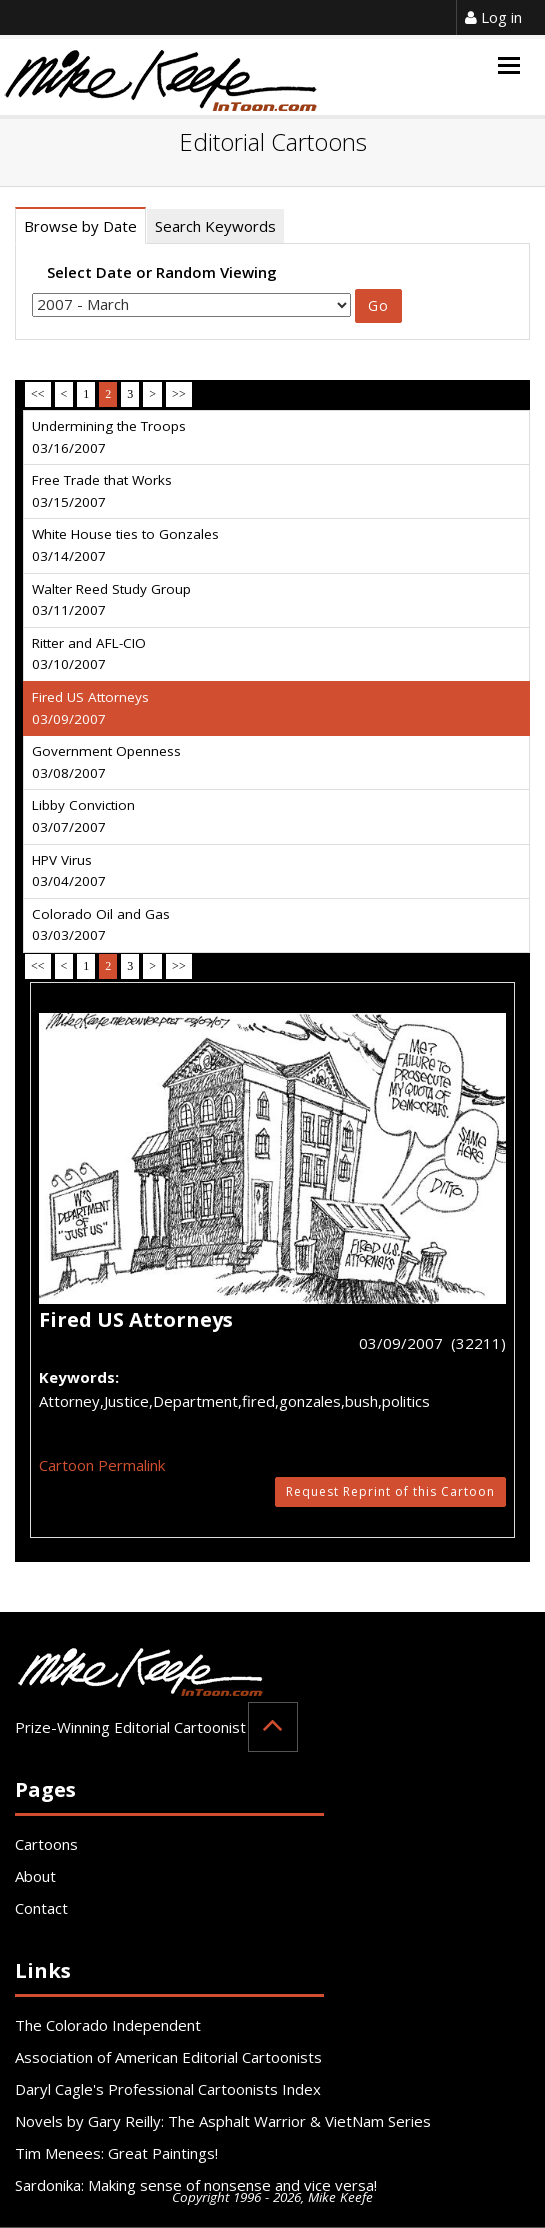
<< (38, 394)
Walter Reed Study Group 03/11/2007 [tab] (111, 600)
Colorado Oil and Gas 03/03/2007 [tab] (101, 925)
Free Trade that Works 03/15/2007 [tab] (102, 491)
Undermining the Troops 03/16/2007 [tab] (109, 437)
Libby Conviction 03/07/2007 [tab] (83, 816)
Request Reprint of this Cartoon (390, 1491)
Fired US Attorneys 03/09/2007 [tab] (90, 708)
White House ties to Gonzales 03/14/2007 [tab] (125, 545)
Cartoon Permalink (102, 1465)
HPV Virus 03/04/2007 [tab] (69, 871)
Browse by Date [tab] (80, 226)
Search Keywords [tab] (215, 226)
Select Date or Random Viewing (162, 272)
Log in (493, 17)
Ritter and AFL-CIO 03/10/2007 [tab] (89, 654)
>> (179, 394)
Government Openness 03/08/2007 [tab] (106, 762)
